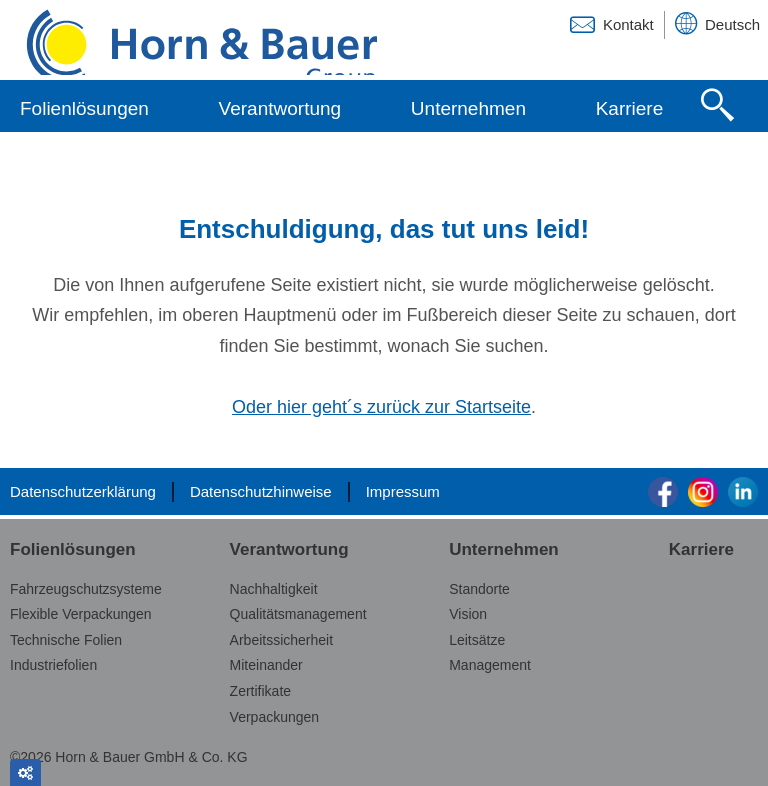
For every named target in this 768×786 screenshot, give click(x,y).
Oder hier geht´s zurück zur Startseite (381, 407)
